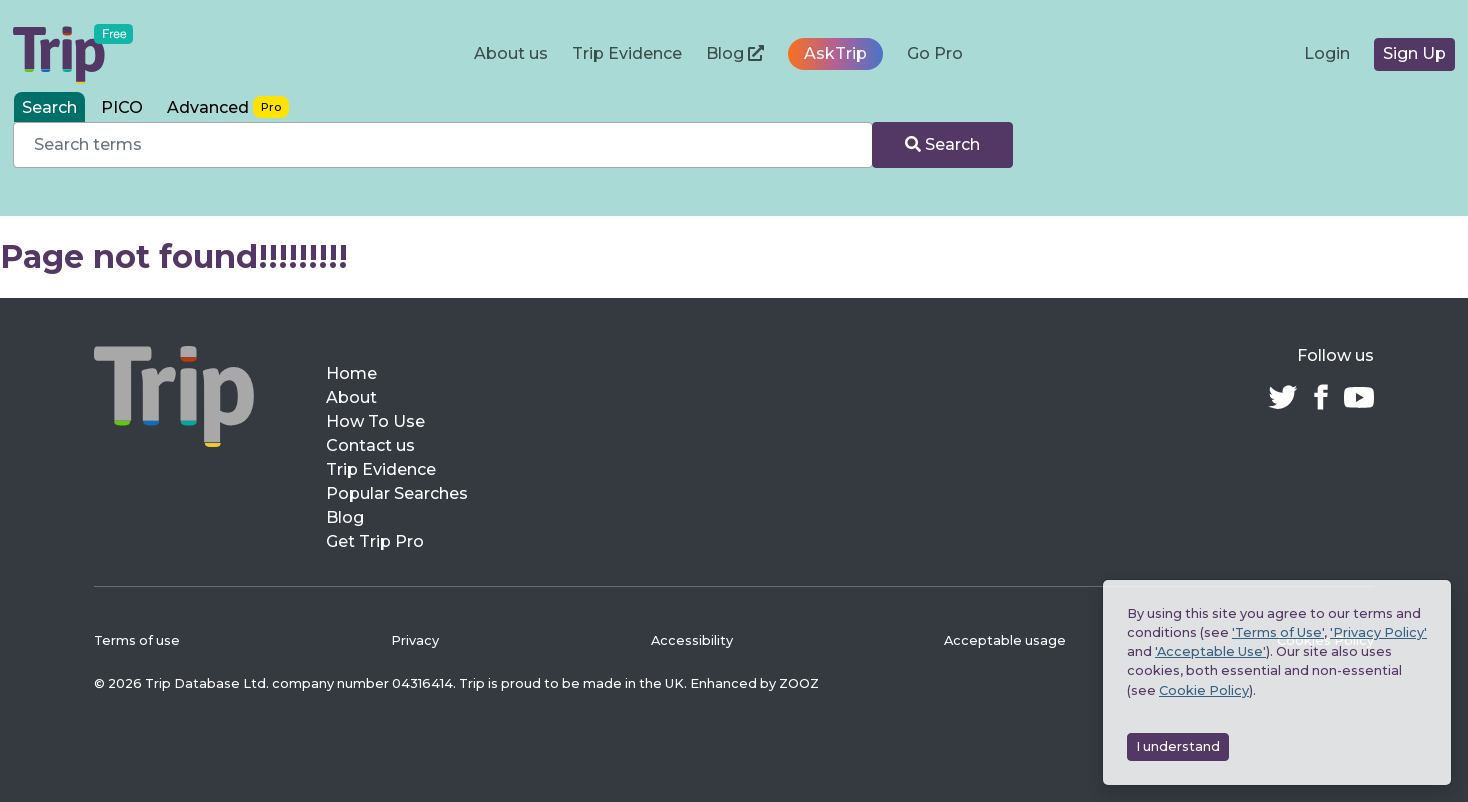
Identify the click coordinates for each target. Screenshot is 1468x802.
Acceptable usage (1005, 640)
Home (351, 373)
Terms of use (137, 640)
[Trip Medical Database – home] (73, 54)
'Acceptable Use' (1210, 651)
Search (942, 144)
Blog (735, 53)
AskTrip (835, 53)
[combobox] (443, 145)
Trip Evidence (627, 53)
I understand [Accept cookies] (1178, 746)
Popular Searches (397, 493)
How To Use (375, 421)
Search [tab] (49, 107)
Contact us (370, 445)
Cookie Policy (1204, 690)
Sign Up (1414, 53)
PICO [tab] (122, 107)
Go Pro (935, 53)
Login (1327, 53)
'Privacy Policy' (1378, 632)
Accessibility (692, 640)
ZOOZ (799, 683)
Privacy (415, 640)
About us (511, 53)
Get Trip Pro (375, 541)
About (351, 397)
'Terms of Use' (1278, 632)
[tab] (228, 107)
